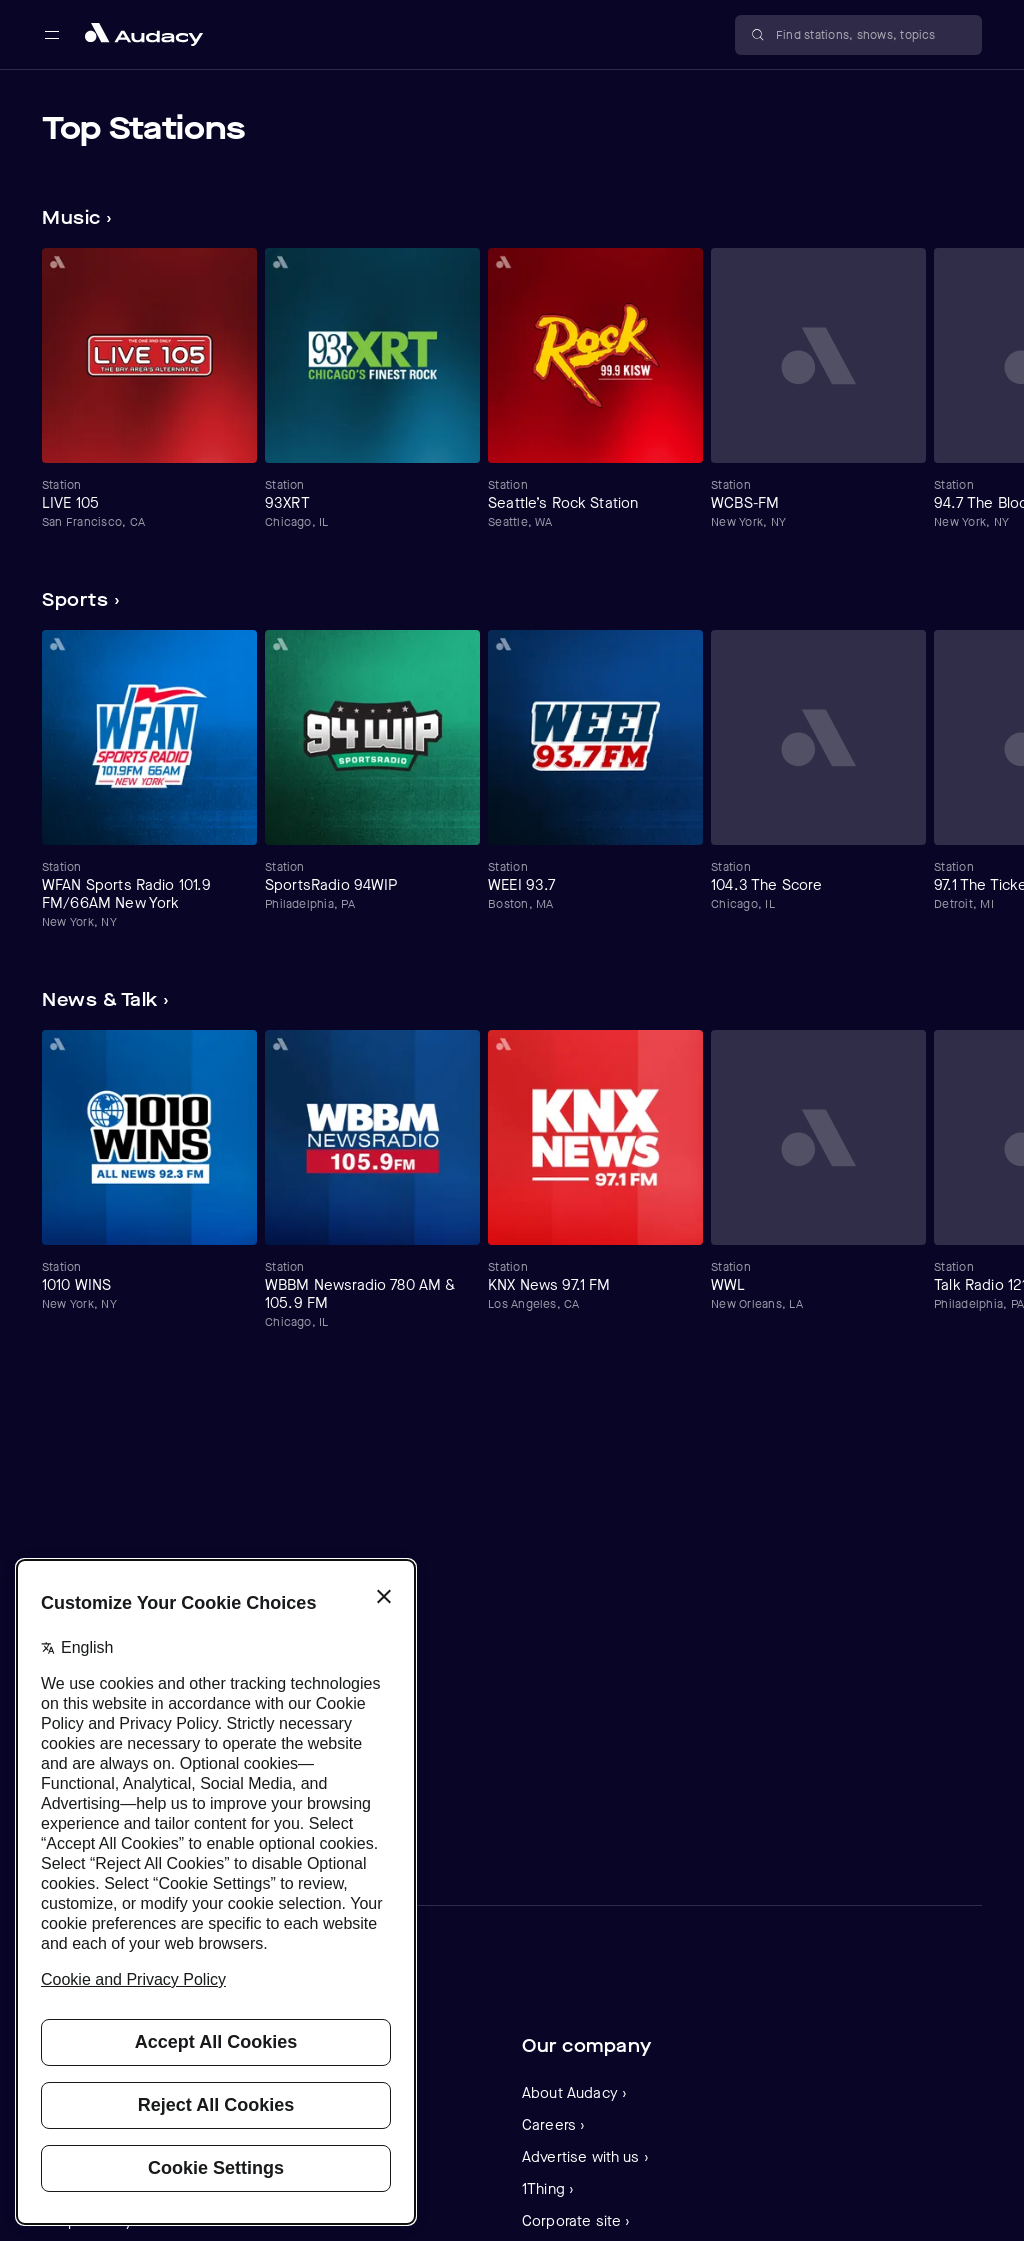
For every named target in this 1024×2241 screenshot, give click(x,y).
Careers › (553, 2125)
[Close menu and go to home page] (144, 34)
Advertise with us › (585, 2157)
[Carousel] (512, 389)
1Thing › (548, 2189)
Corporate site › (576, 2221)
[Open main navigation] (52, 35)
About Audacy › (574, 2093)
